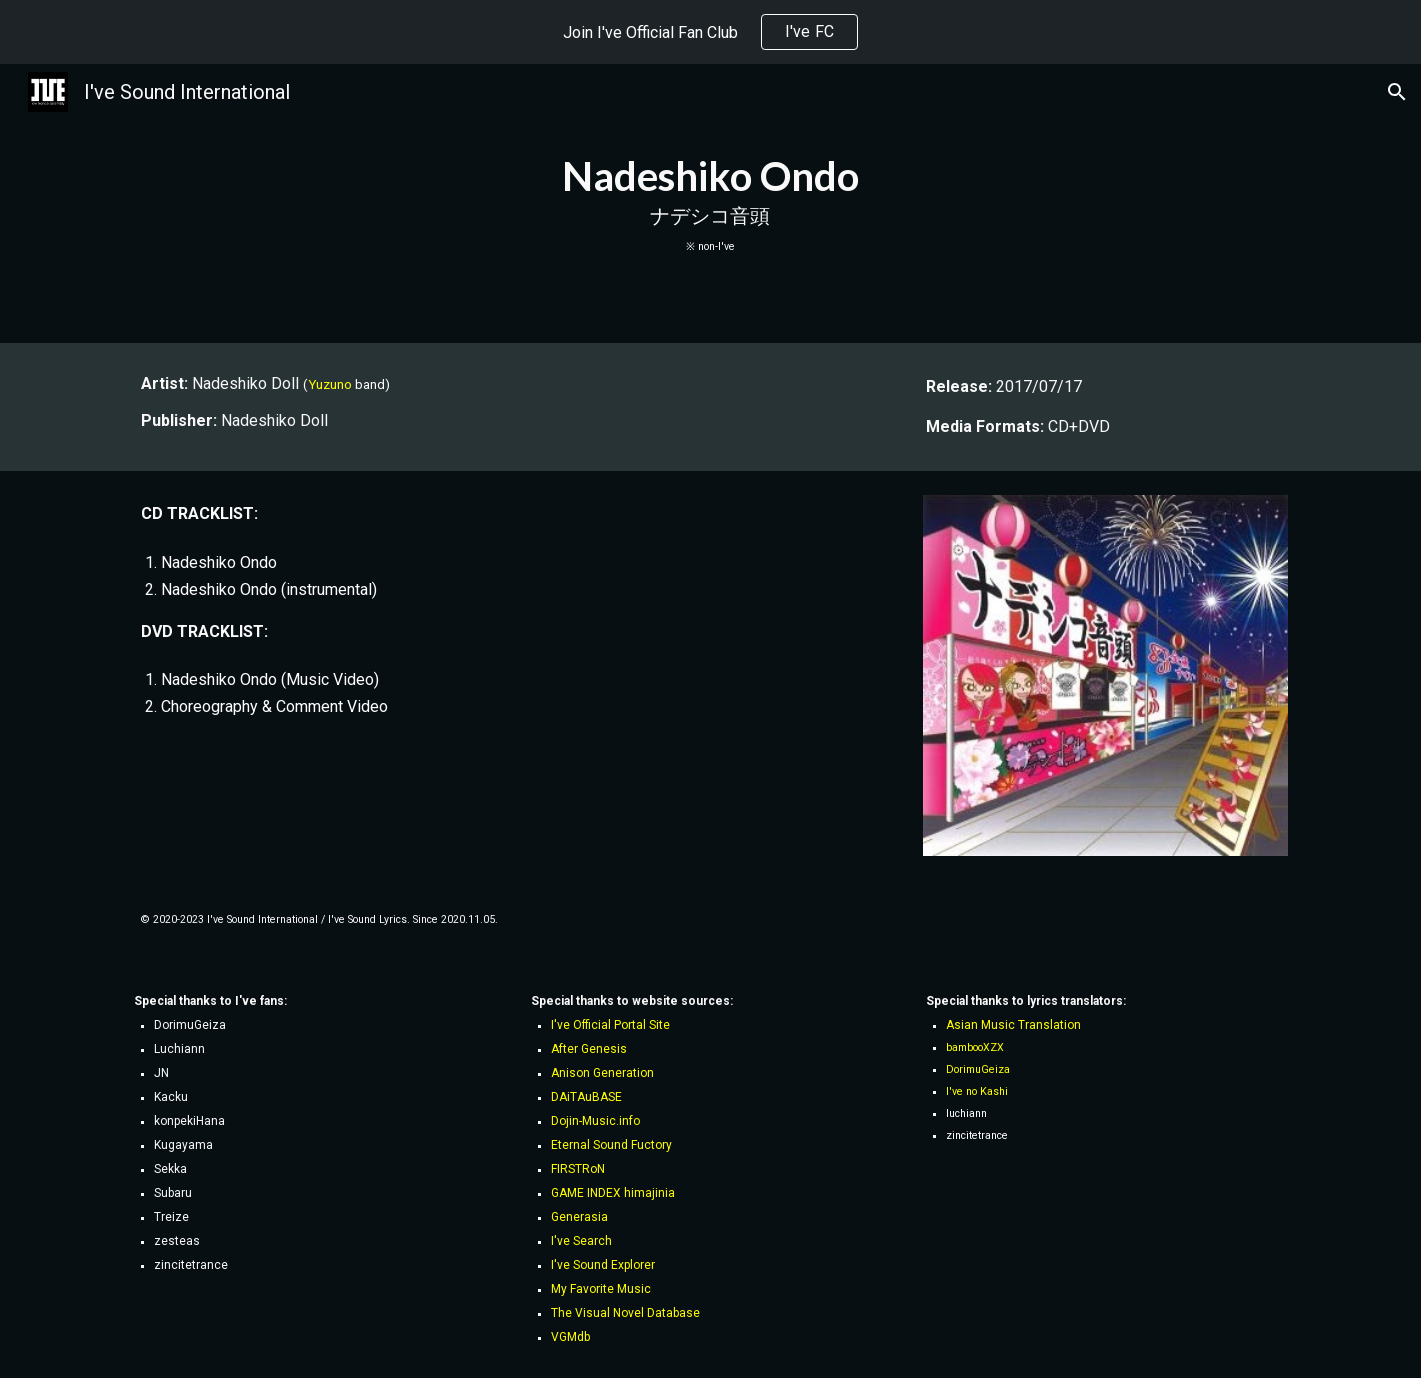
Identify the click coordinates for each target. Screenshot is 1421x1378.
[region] (710, 32)
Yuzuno (330, 384)
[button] (1397, 92)
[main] (711, 203)
